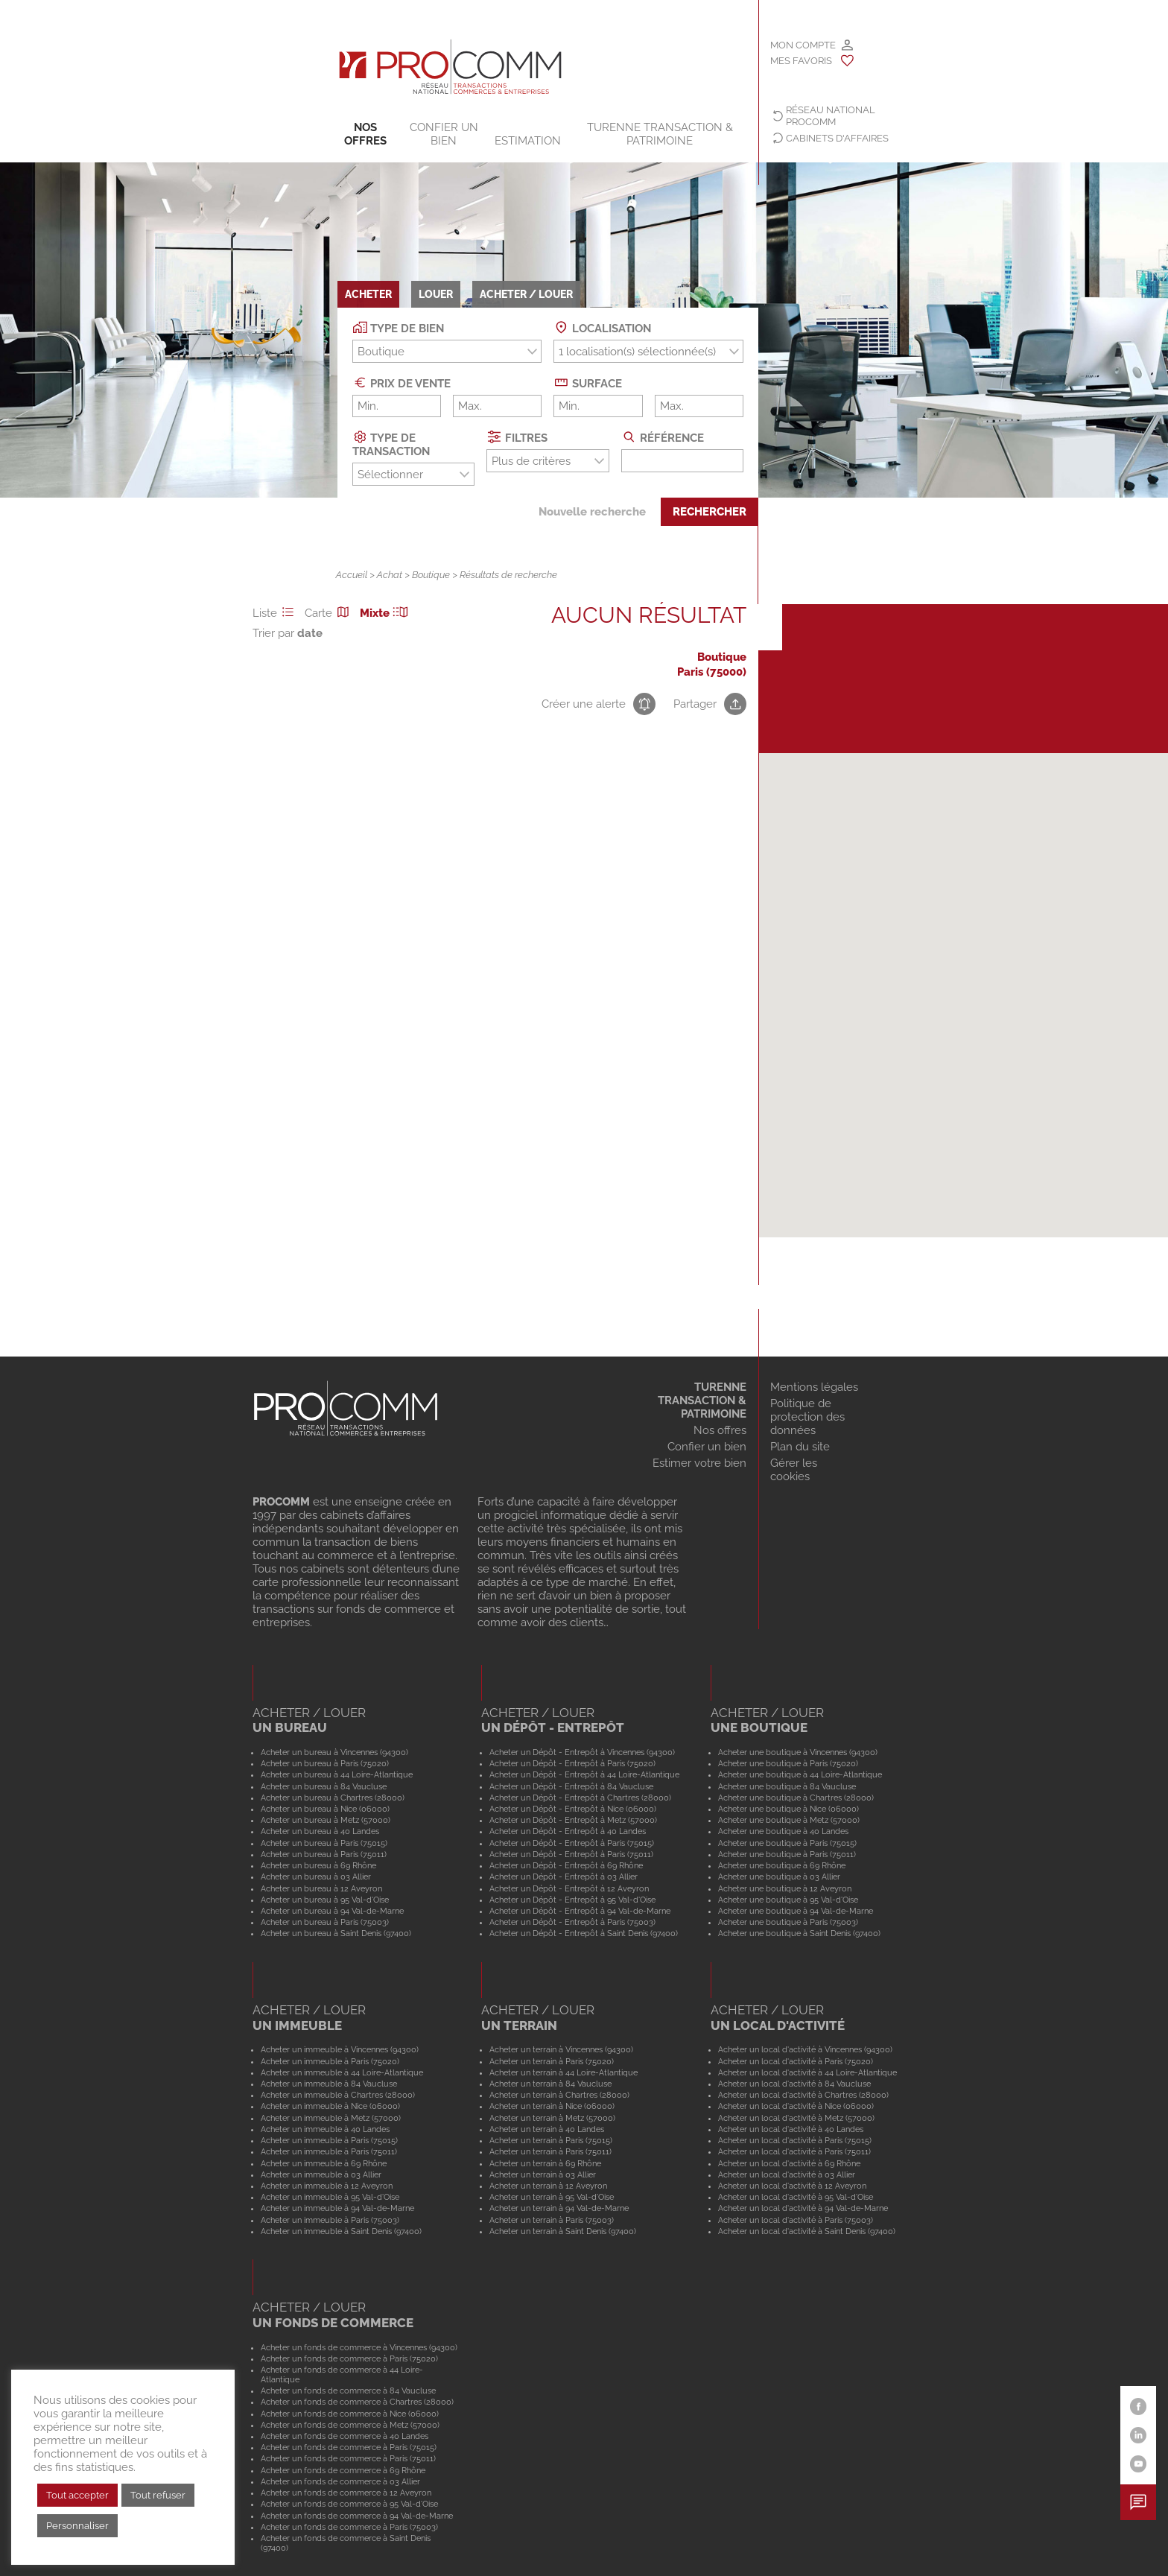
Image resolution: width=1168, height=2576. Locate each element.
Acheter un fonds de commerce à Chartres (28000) (357, 2401)
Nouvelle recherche (592, 511)
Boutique (431, 574)
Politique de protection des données (807, 1417)
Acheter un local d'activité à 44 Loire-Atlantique (807, 2072)
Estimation (528, 140)
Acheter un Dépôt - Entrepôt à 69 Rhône (566, 1865)
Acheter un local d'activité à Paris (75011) (794, 2151)
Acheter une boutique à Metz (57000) (789, 1819)
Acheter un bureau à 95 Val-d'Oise (325, 1899)
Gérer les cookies (793, 1469)
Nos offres (365, 134)
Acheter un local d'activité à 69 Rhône (789, 2163)
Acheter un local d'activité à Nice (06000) (796, 2105)
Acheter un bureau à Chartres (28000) (332, 1797)
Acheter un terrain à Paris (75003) (551, 2219)
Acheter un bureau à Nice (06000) (325, 1808)
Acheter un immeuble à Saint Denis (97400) (341, 2231)
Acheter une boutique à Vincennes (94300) (797, 1752)
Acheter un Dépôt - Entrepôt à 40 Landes (567, 1831)
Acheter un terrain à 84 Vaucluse (550, 2083)
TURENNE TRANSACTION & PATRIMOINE (660, 134)
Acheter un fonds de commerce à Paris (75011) (348, 2458)
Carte (329, 613)
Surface (587, 382)
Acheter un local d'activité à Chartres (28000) (803, 2094)
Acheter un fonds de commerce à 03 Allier (340, 2481)
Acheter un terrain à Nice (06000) (552, 2105)
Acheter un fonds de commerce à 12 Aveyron (346, 2492)
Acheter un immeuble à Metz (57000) (331, 2117)
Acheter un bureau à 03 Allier (316, 1876)
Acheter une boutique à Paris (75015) (787, 1843)
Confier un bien (444, 134)
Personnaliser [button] (77, 2525)
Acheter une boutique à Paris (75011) (787, 1854)
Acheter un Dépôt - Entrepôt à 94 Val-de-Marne (579, 1910)
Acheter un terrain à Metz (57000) (552, 2117)
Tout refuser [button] (157, 2495)
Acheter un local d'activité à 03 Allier (786, 2174)
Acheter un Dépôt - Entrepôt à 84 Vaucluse (571, 1786)
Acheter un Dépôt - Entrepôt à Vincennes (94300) (582, 1752)
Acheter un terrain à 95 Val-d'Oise (551, 2196)
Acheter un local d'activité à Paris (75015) (795, 2140)
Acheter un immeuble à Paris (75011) (329, 2151)
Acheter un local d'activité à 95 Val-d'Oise (795, 2196)
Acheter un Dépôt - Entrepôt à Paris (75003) (572, 1921)
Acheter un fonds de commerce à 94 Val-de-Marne (357, 2515)
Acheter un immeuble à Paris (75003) (330, 2219)
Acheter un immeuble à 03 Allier (321, 2174)
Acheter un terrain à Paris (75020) (551, 2061)
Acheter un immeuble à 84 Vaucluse (329, 2083)
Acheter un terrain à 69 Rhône (545, 2163)
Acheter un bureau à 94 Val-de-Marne (332, 1910)
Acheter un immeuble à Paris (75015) (329, 2140)
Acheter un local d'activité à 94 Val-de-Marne (803, 2208)
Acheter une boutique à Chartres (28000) (796, 1797)
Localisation (602, 327)
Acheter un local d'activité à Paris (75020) (795, 2061)
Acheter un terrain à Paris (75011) (550, 2151)
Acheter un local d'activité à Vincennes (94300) (805, 2049)
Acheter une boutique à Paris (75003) (788, 1921)
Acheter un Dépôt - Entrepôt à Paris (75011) (571, 1854)
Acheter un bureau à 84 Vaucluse (324, 1786)
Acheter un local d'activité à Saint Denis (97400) (806, 2231)
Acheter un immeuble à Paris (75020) (330, 2061)
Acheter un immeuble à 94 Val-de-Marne (337, 2208)
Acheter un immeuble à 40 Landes (325, 2129)
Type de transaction (391, 443)
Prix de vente (401, 382)
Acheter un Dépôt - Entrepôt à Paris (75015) (571, 1843)
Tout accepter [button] (77, 2495)
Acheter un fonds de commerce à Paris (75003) (349, 2526)
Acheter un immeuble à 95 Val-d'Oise (330, 2196)
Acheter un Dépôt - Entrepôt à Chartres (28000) (580, 1797)
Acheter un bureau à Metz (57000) (325, 1819)
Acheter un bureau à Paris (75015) (324, 1843)
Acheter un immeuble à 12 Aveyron (327, 2185)
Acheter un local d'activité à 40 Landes (790, 2129)
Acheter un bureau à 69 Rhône (318, 1865)
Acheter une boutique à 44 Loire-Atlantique (800, 1774)
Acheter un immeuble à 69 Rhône (324, 2163)
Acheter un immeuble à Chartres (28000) (338, 2094)
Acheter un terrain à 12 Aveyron (548, 2185)
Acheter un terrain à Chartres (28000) (559, 2094)
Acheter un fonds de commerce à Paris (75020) (349, 2358)
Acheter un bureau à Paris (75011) (324, 1854)
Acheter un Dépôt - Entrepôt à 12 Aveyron (569, 1888)
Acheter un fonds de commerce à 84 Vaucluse (348, 2390)
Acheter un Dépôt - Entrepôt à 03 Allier (563, 1876)
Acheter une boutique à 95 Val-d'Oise (788, 1899)
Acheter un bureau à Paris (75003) (325, 1921)
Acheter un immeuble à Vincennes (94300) (340, 2049)
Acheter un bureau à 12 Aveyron (321, 1888)
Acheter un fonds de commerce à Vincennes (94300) (359, 2347)
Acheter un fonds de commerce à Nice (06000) (350, 2413)
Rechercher (709, 511)
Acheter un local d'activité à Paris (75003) (795, 2219)
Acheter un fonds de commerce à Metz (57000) (350, 2424)
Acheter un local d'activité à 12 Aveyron (792, 2185)
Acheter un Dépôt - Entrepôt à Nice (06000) (572, 1808)
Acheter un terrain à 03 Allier (542, 2174)
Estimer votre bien (699, 1463)
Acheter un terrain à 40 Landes (546, 2129)
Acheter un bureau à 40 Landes (320, 1831)
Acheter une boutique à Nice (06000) (788, 1808)
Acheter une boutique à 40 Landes (783, 1831)
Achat (389, 574)
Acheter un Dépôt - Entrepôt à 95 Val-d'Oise (572, 1899)
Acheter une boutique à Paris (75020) (788, 1763)
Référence (662, 437)
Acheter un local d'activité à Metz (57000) (796, 2117)
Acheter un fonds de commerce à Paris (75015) (349, 2447)
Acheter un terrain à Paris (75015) (550, 2140)
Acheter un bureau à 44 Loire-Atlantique (337, 1774)
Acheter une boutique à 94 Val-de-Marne (795, 1910)
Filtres (517, 437)
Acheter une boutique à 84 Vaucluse (787, 1786)
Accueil (351, 574)
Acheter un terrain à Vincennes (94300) (561, 2049)
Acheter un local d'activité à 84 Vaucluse (794, 2083)
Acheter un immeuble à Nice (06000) (330, 2105)
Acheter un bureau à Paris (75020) (325, 1763)
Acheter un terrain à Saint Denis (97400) (562, 2231)
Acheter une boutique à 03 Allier (779, 1876)
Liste (276, 613)
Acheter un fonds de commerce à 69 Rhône (343, 2470)
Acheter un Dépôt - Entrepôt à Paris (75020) (572, 1763)
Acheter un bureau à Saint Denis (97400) (336, 1933)
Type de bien (398, 327)
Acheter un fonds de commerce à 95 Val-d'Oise (349, 2503)
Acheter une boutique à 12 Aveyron (784, 1888)
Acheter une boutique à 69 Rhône (781, 1865)
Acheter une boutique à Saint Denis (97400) (799, 1933)
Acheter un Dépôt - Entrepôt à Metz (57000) (573, 1819)
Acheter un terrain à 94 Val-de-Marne (559, 2208)
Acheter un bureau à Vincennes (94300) (334, 1752)
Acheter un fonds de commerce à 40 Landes (344, 2435)
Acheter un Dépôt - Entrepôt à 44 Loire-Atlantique (584, 1774)
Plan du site (800, 1446)
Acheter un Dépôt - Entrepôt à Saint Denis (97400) (583, 1933)
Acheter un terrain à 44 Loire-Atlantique (563, 2072)
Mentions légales (814, 1387)
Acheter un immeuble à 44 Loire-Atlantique (342, 2072)
